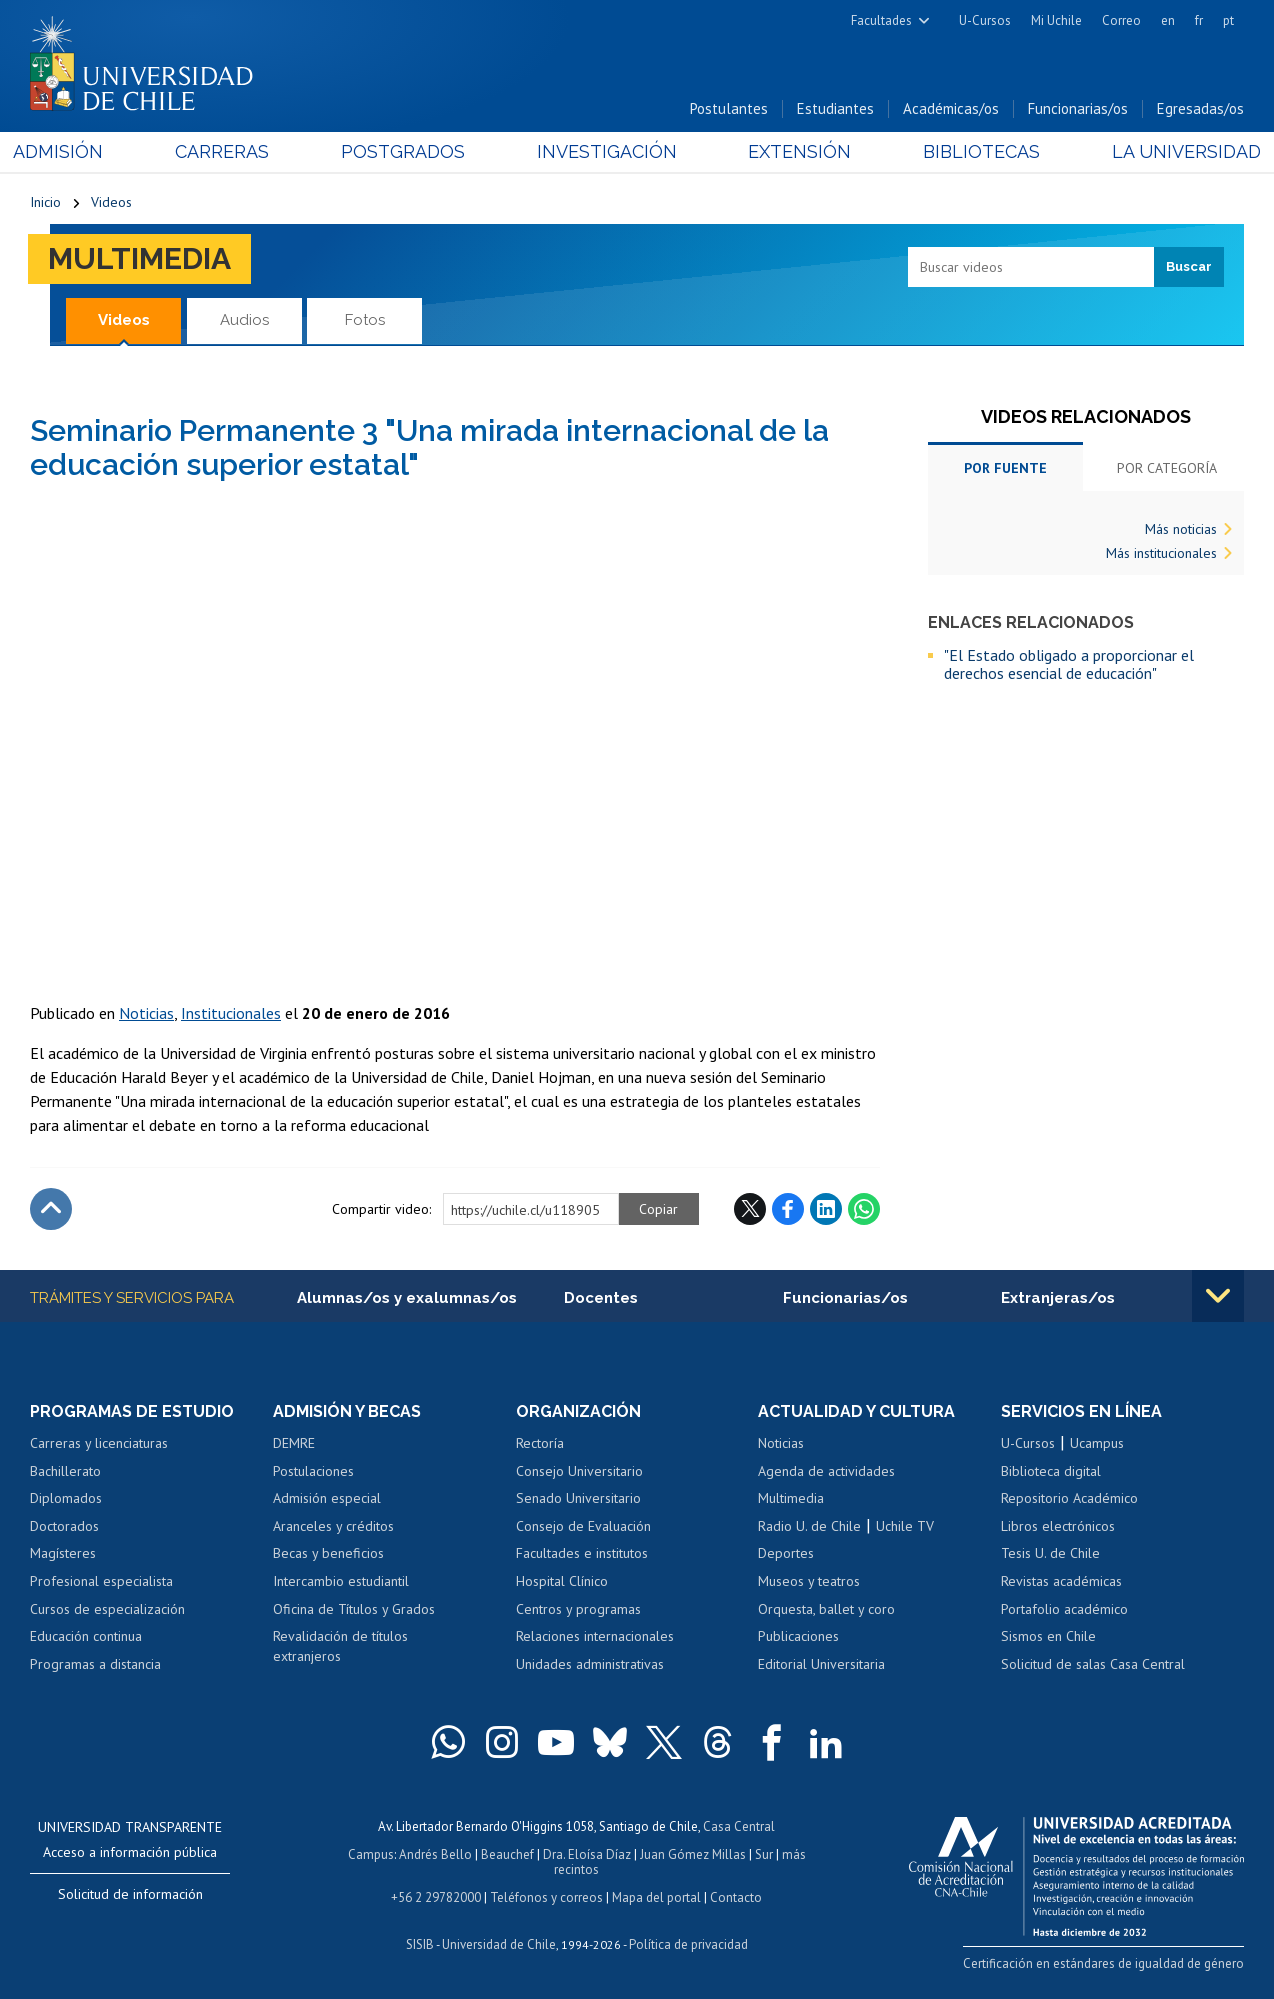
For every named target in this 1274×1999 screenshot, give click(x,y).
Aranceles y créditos (333, 1526)
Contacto (736, 1897)
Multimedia (139, 258)
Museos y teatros (809, 1581)
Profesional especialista (101, 1581)
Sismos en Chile (1048, 1636)
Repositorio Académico (1069, 1499)
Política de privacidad (688, 1944)
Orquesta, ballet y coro (826, 1609)
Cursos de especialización (107, 1609)
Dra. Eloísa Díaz (587, 1854)
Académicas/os (951, 108)
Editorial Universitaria (821, 1664)
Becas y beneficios (328, 1554)
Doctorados (64, 1526)
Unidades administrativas (590, 1664)
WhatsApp (864, 1209)
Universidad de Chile (499, 1944)
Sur (764, 1854)
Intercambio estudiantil (341, 1581)
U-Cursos (985, 20)
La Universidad (1169, 151)
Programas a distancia (95, 1664)
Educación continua (86, 1636)
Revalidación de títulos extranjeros (340, 1646)
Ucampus (1097, 1443)
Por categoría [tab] (1167, 468)
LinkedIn (826, 1209)
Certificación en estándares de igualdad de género (1103, 1963)
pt (1228, 20)
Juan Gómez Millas (693, 1854)
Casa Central (739, 1826)
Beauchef (507, 1854)
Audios (244, 320)
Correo (1121, 20)
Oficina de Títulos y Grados (354, 1609)
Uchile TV (905, 1526)
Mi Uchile (1056, 20)
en (1168, 20)
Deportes (786, 1554)
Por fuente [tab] (1005, 468)
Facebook (788, 1209)
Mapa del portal (656, 1897)
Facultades (881, 20)
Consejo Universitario (579, 1471)
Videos (111, 202)
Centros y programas (578, 1609)
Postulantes (729, 108)
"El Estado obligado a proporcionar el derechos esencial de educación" (1069, 664)
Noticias (146, 1013)
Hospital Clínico (562, 1581)
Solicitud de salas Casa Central (1093, 1664)
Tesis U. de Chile (1050, 1554)
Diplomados (66, 1499)
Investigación (606, 151)
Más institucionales (1161, 553)
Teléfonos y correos (546, 1897)
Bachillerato (65, 1471)
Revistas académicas (1061, 1581)
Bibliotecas (970, 151)
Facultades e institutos (582, 1554)
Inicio (45, 202)
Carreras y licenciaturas (99, 1443)
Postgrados (408, 151)
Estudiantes (835, 108)
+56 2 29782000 (436, 1897)
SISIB (420, 1944)
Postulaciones (313, 1471)
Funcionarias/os (1078, 108)
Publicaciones (798, 1636)
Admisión (75, 151)
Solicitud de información (130, 1894)
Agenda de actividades (826, 1471)
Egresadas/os (1200, 108)
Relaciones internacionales (595, 1636)
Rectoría (540, 1443)
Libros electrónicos (1058, 1526)
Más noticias (1181, 529)
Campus (371, 1854)
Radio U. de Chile (809, 1526)
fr (1199, 20)
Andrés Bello (435, 1854)
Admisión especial (327, 1499)
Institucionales (231, 1013)
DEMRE (294, 1443)
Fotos (365, 320)
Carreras (233, 151)
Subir (51, 1209)
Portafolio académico (1064, 1609)
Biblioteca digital (1051, 1471)
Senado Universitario (578, 1499)
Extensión (794, 151)
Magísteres (63, 1554)
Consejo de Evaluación (583, 1526)
